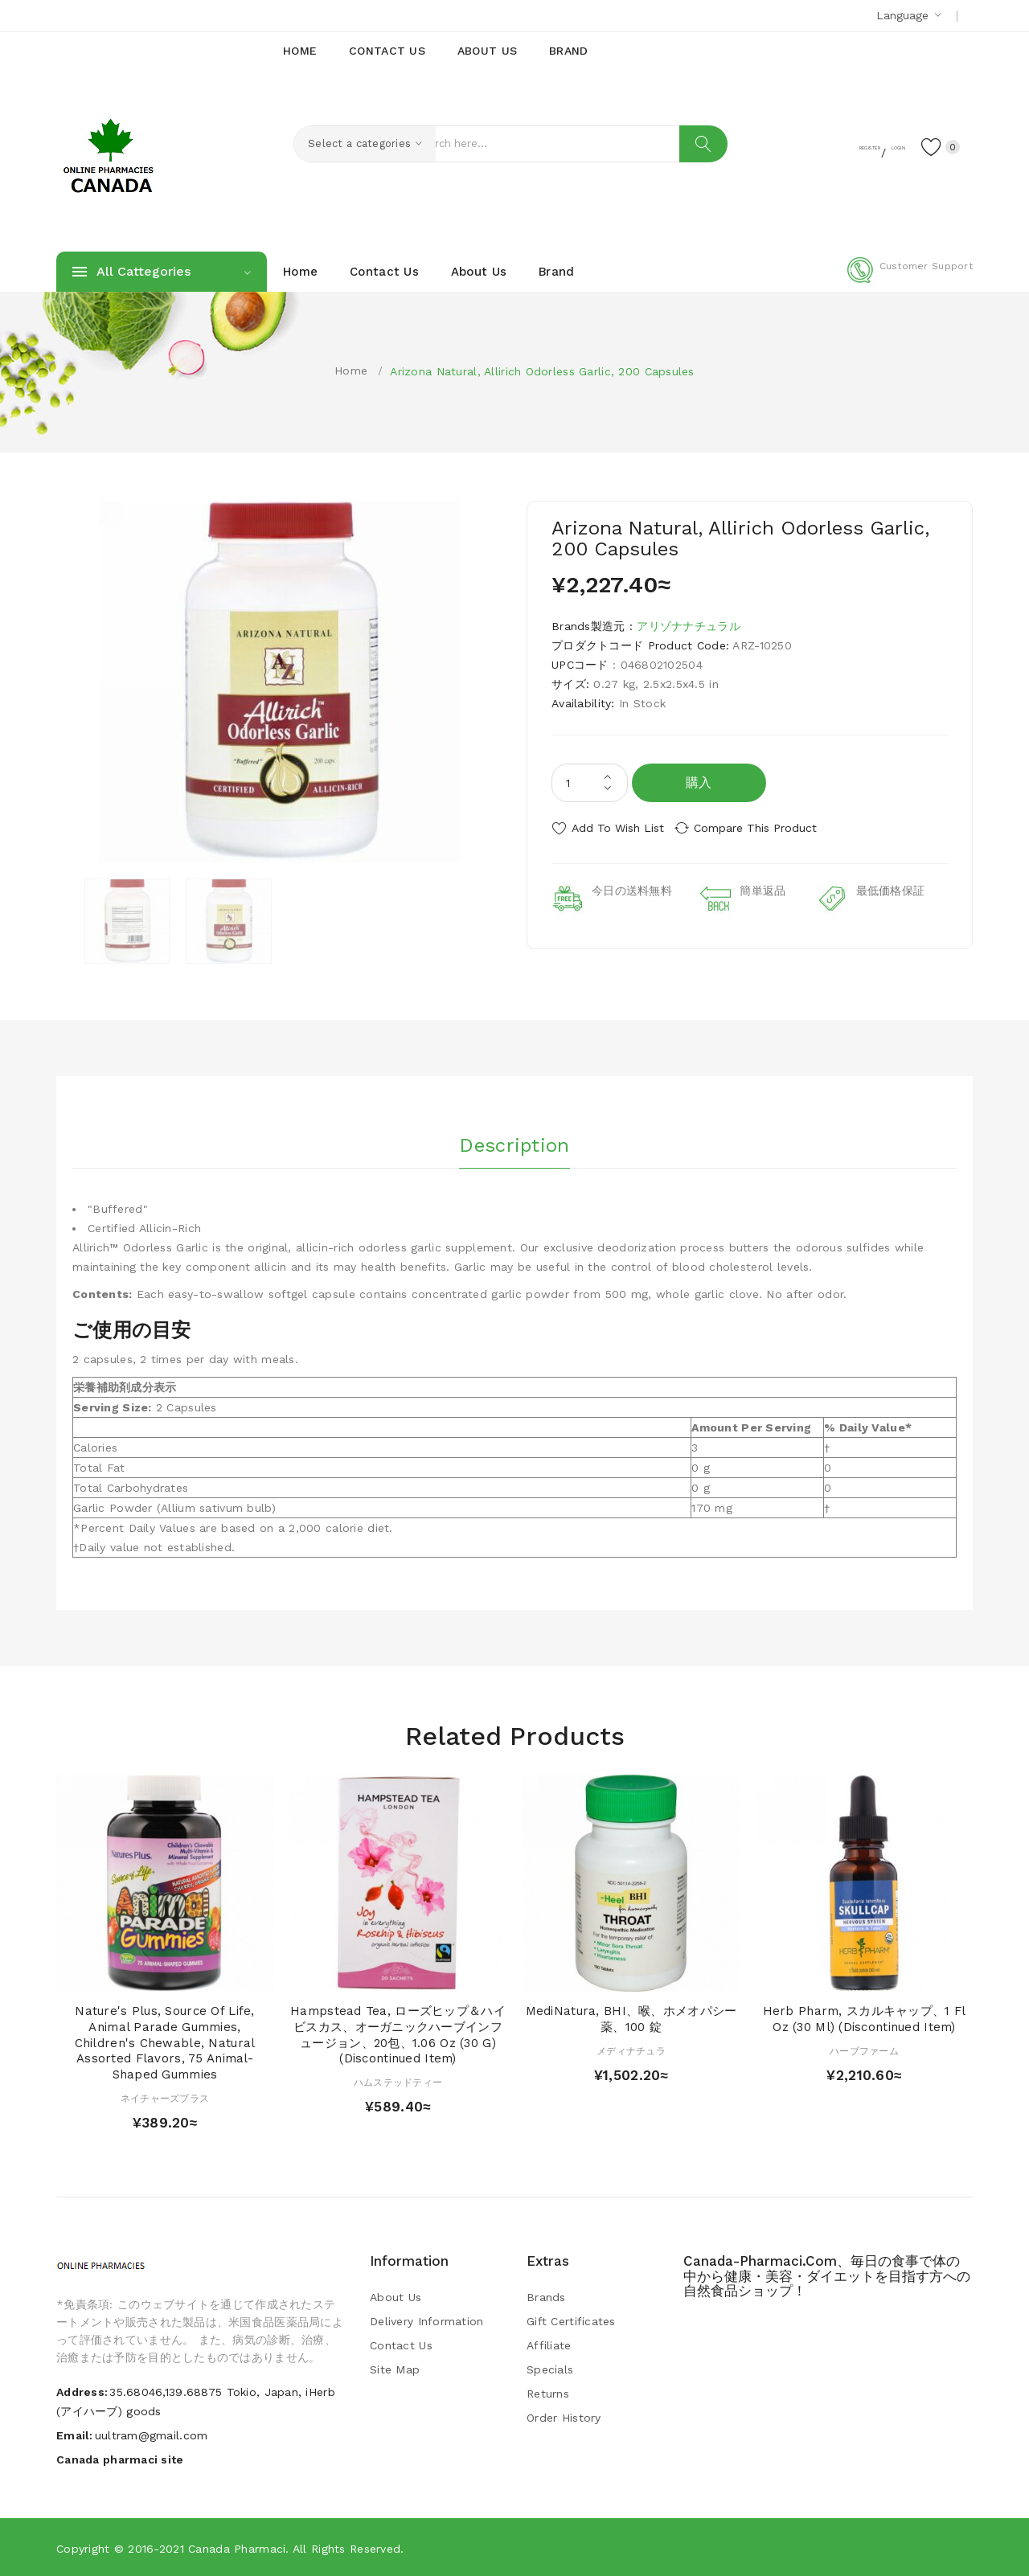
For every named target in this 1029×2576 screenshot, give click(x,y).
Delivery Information (427, 2320)
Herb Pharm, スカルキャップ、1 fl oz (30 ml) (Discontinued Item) (864, 2018)
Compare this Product (768, 827)
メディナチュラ (631, 2049)
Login (873, 145)
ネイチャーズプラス (165, 2097)
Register (812, 145)
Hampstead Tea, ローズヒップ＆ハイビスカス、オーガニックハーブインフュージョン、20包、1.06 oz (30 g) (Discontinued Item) (398, 2034)
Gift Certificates (571, 2320)
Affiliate (549, 2344)
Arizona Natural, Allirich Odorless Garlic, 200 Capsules (542, 371)
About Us (395, 2296)
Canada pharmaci (236, 2547)
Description (514, 1140)
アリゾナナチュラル (688, 626)
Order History (564, 2416)
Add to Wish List (618, 827)
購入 (699, 782)
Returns (548, 2392)
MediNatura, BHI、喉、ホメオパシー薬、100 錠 (631, 2018)
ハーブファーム (864, 2049)
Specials (550, 2368)
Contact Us (401, 2344)
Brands (546, 2296)
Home (350, 370)
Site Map (395, 2368)
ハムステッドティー (398, 2081)
